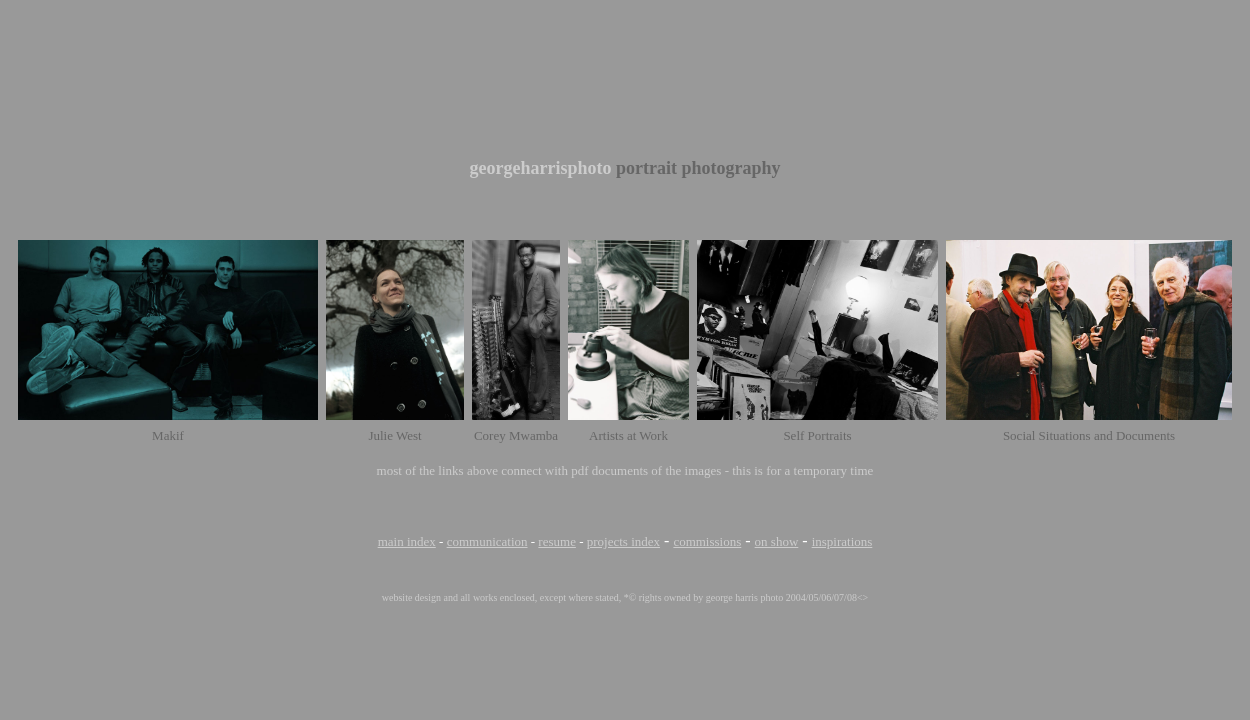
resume (557, 541)
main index (407, 541)
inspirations (842, 541)
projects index (623, 541)
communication (487, 541)
